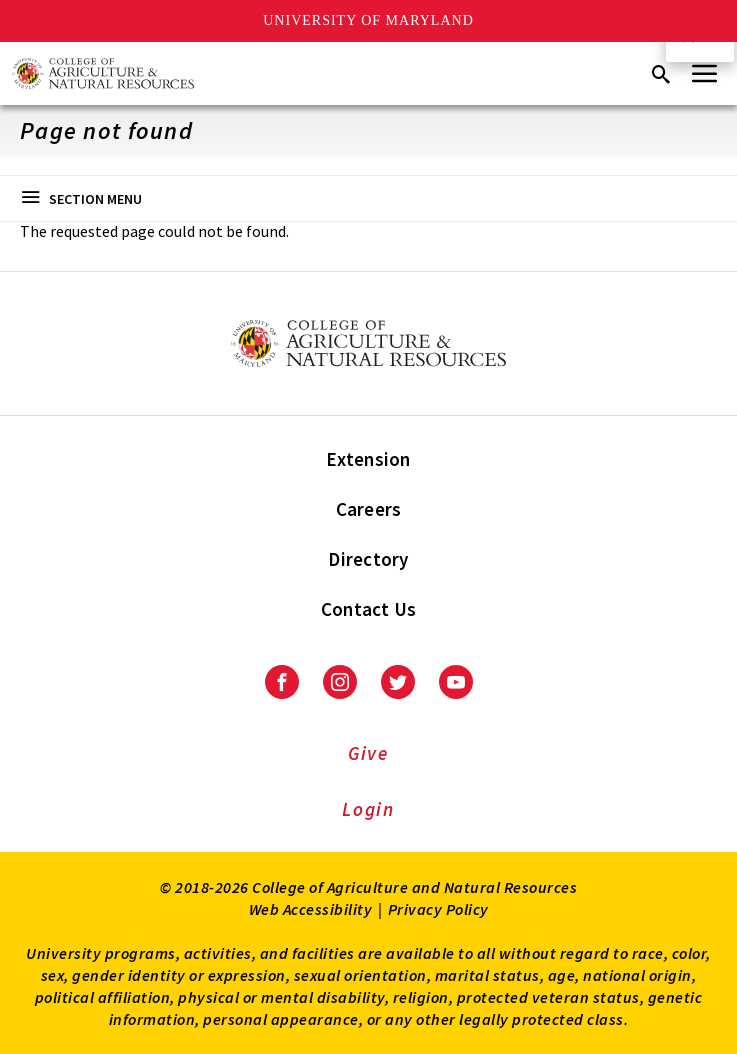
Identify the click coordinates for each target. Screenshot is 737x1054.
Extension (368, 459)
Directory (368, 559)
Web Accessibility (311, 909)
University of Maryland (368, 20)
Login (368, 809)
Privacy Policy (438, 909)
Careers (369, 509)
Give (368, 753)
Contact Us (369, 609)
